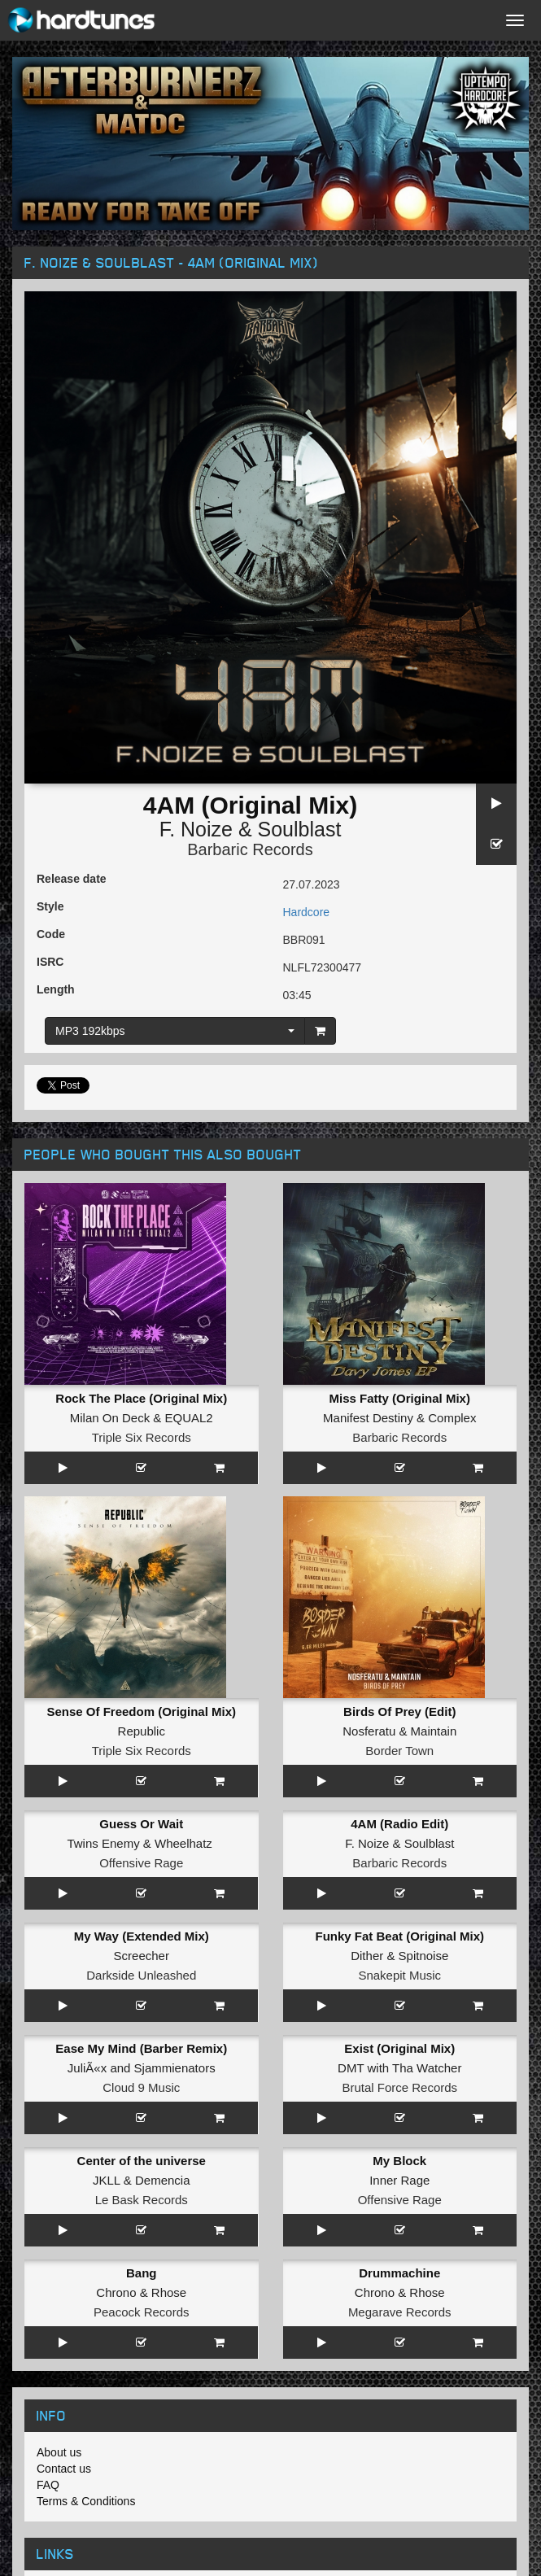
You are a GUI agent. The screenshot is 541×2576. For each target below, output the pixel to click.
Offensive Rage (141, 1863)
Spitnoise (424, 1956)
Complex (452, 1418)
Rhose (168, 2292)
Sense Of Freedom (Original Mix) (141, 1711)
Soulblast (300, 829)
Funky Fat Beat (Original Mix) (399, 1936)
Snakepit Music (399, 1975)
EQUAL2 (189, 1418)
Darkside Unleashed (141, 1975)
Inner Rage (399, 2180)
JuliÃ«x (87, 2068)
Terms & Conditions (86, 2501)
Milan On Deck (110, 1418)
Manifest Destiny (368, 1418)
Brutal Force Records (399, 2087)
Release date (72, 878)
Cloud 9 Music (141, 2087)
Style (50, 906)
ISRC (50, 961)
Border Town (399, 1750)
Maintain (434, 1731)
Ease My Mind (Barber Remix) (141, 2048)
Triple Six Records (141, 1437)
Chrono (116, 2292)
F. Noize (196, 829)
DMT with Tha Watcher (399, 2068)
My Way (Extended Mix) (141, 1936)
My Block (399, 2161)
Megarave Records (400, 2312)
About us (59, 2452)
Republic (141, 1731)
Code (51, 934)
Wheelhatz (183, 1843)
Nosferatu (368, 1731)
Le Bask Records (141, 2200)
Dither (367, 1956)
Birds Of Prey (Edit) (399, 1711)
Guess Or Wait (141, 1824)
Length (56, 989)
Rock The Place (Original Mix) (141, 1398)
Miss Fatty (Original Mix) (399, 1398)
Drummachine (399, 2273)
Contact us (64, 2468)
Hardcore (306, 912)
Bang (141, 2273)
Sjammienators (175, 2068)
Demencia (162, 2180)
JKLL (106, 2180)
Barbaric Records (250, 849)
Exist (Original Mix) (399, 2048)
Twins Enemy (103, 1843)
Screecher (141, 1956)
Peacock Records (142, 2312)
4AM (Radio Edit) (399, 1824)
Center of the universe (141, 2161)
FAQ (48, 2484)
